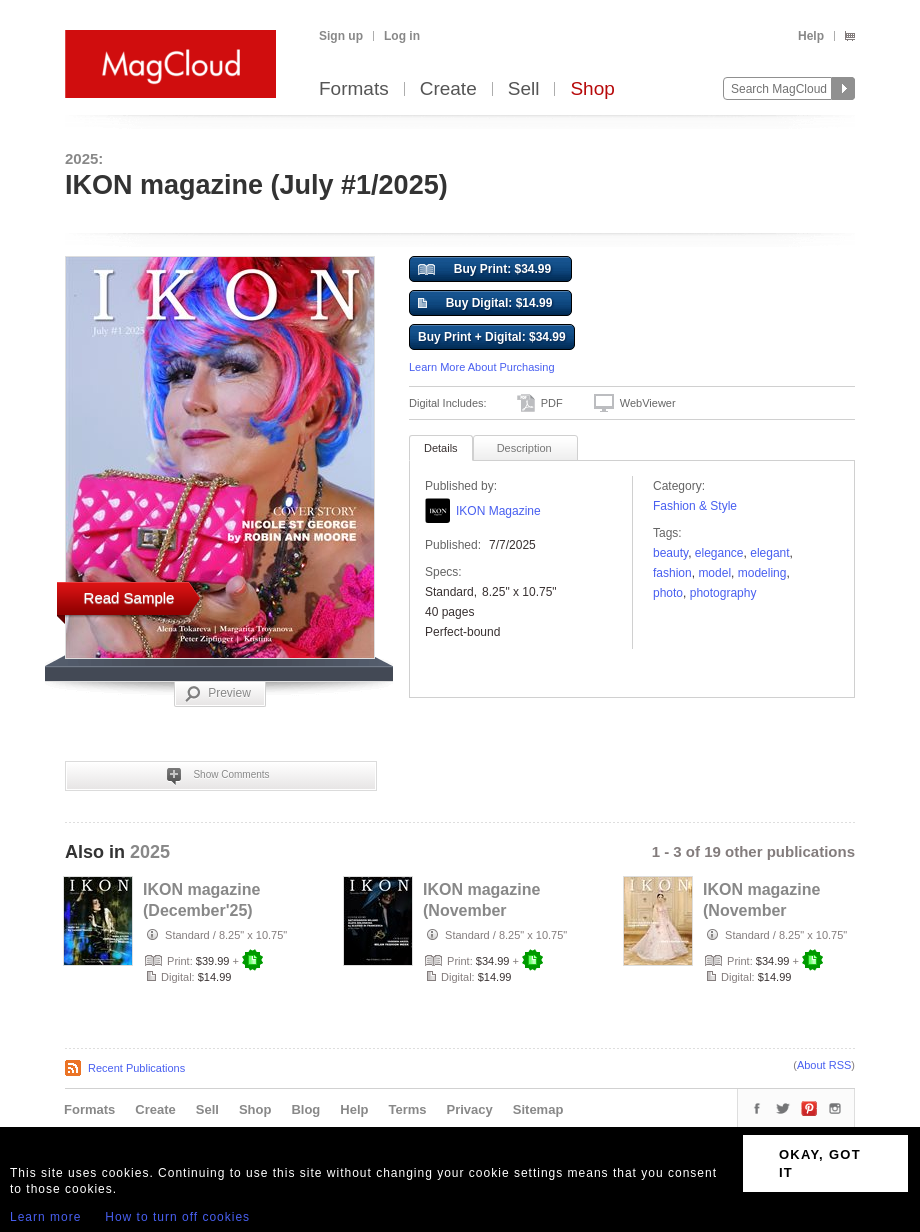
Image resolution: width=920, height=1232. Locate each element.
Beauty (670, 553)
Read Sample (129, 597)
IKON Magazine (498, 511)
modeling (762, 573)
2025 (150, 852)
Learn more (45, 1217)
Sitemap (538, 1109)
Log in (402, 36)
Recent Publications (136, 1068)
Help (811, 36)
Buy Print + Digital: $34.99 (492, 337)
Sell (524, 89)
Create (448, 89)
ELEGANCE (719, 553)
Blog (305, 1109)
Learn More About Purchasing (482, 367)
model (714, 573)
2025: (84, 158)
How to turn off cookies (177, 1217)
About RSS (824, 1065)
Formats (354, 89)
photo (668, 593)
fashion (672, 573)
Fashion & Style (695, 506)
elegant (769, 553)
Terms (407, 1109)
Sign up (341, 36)
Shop (592, 89)
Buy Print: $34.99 (484, 270)
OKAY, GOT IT (820, 1163)
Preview (218, 694)
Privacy (470, 1109)
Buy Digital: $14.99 (485, 304)
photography (723, 593)
